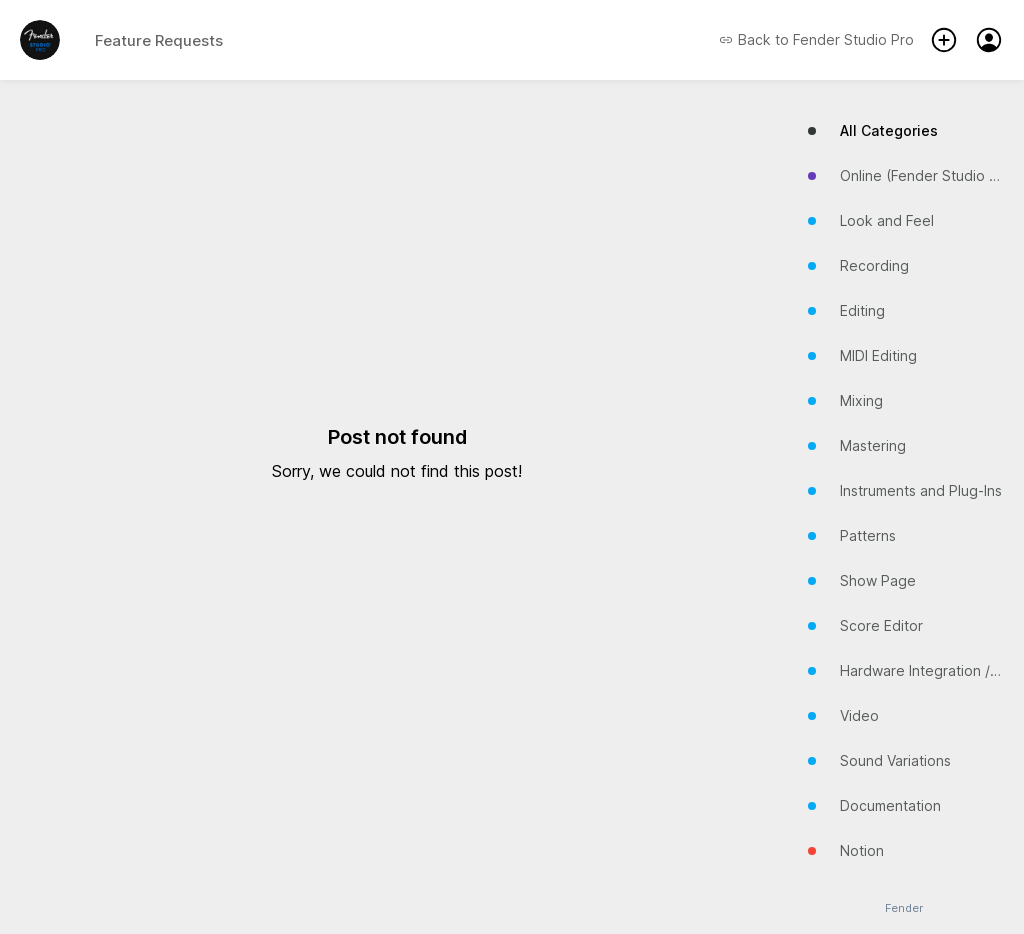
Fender (904, 908)
